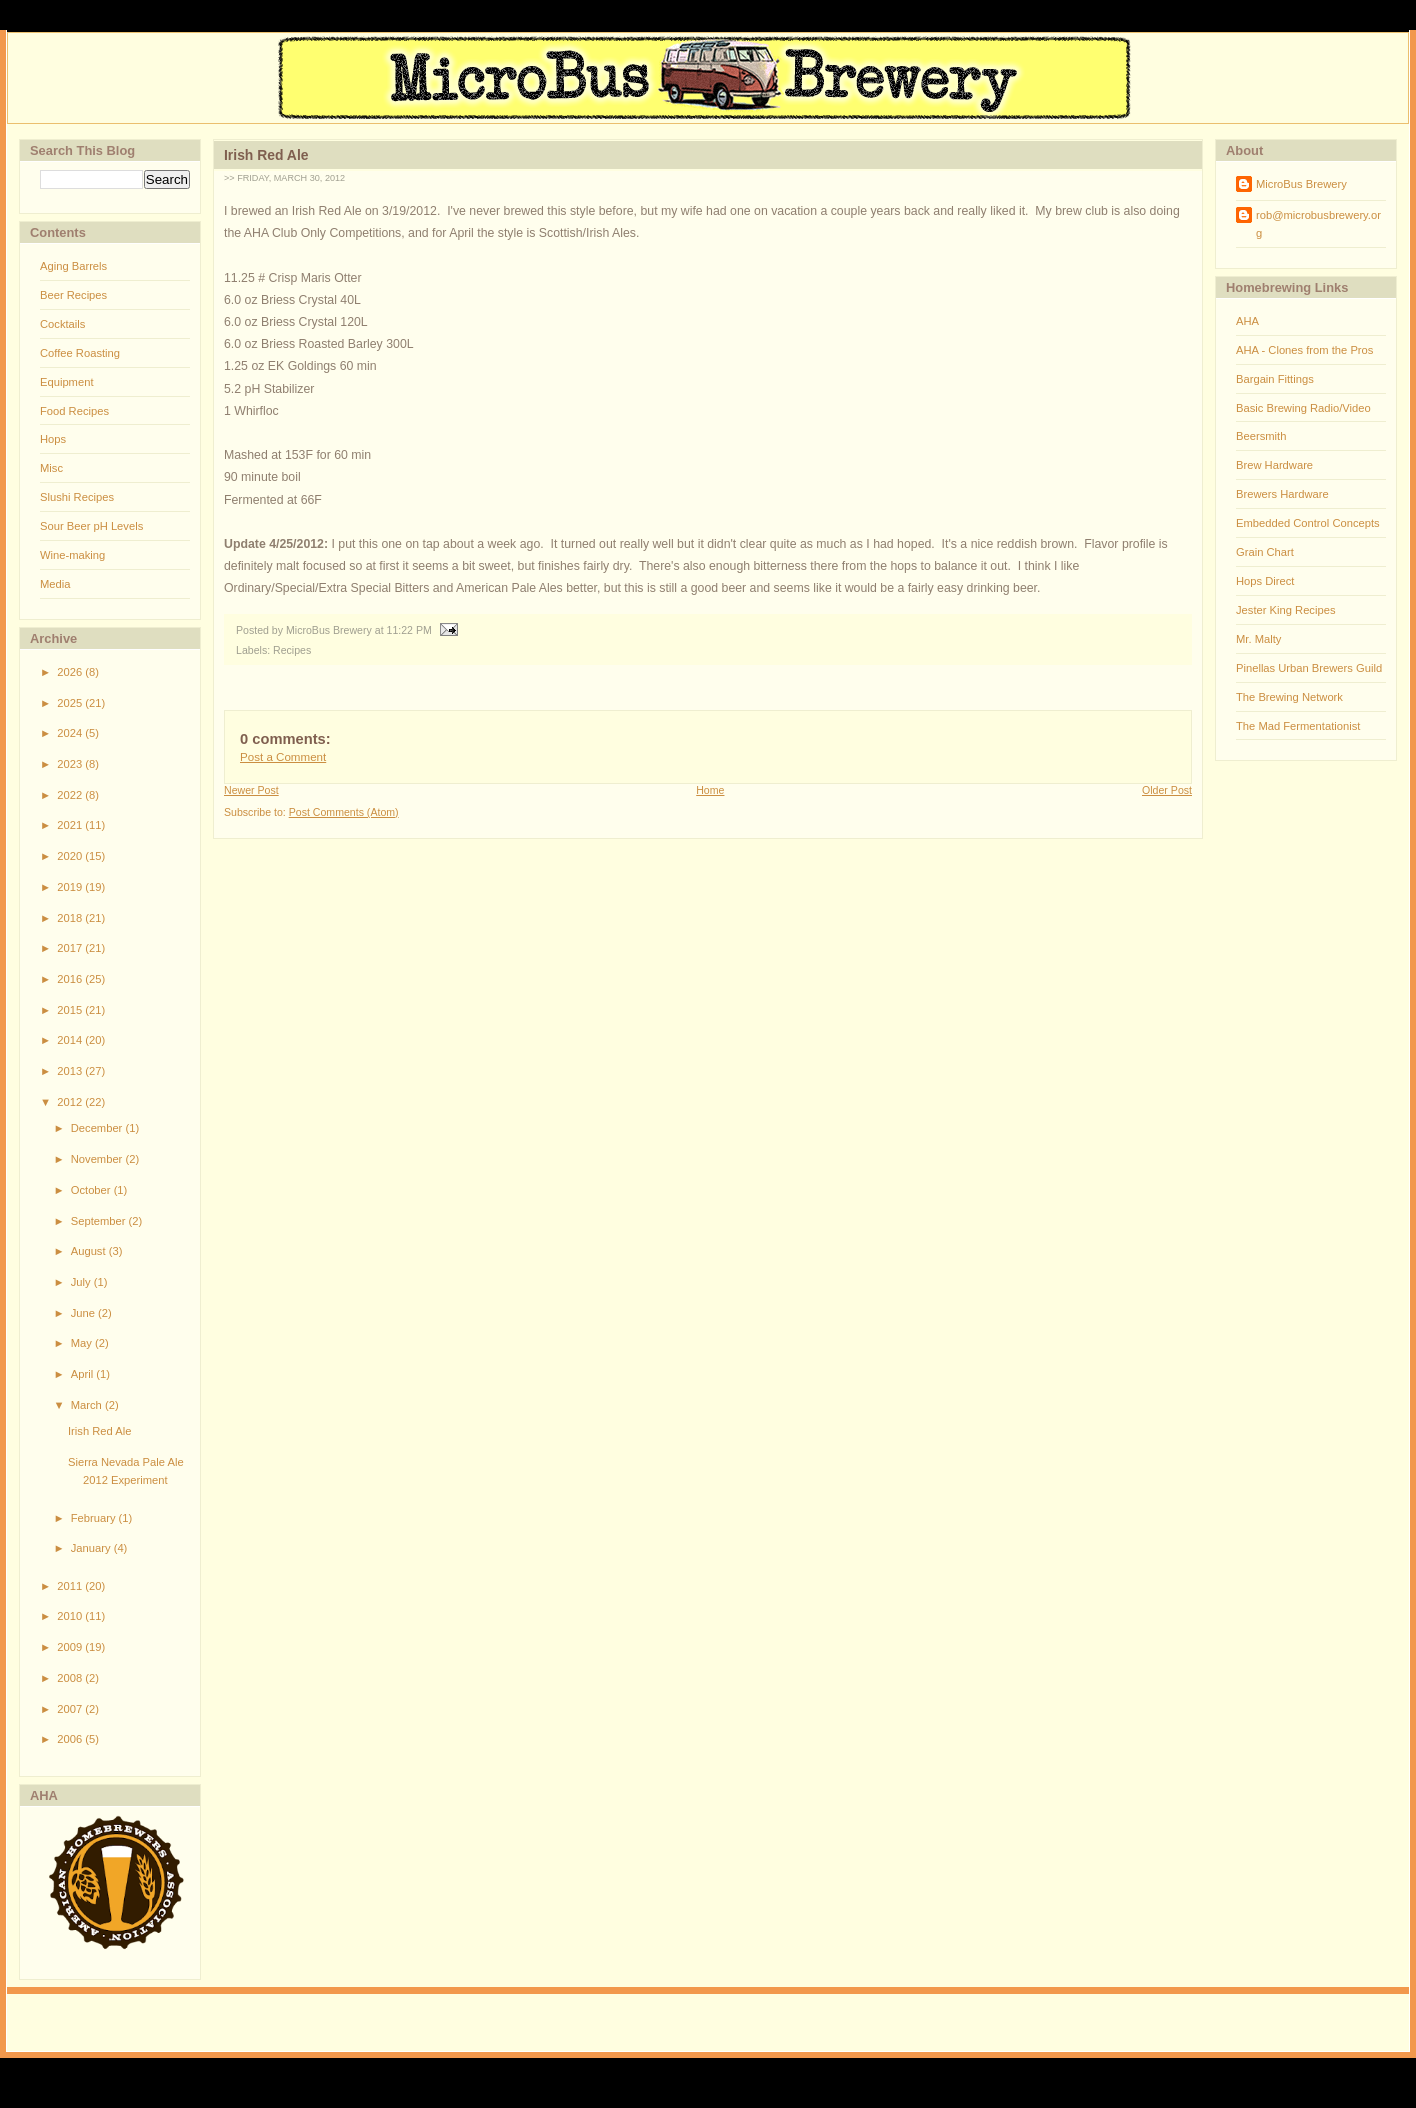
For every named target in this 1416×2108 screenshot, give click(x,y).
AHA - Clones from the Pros (1304, 350)
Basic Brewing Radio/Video (1303, 408)
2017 (71, 948)
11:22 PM (409, 630)
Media (55, 584)
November (98, 1159)
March (88, 1405)
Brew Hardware (1274, 465)
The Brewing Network (1289, 697)
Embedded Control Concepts (1308, 523)
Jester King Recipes (1286, 610)
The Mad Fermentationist (1298, 726)
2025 (71, 703)
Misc (51, 468)
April (84, 1374)
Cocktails (62, 324)
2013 (71, 1071)
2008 (71, 1678)
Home (710, 790)
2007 (71, 1709)
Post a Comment (283, 757)
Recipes (292, 650)
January (92, 1548)
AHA (1247, 321)
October (92, 1190)
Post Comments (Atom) (344, 812)
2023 (71, 764)
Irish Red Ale (99, 1431)
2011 (71, 1586)
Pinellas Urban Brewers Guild (1309, 668)
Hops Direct (1265, 581)
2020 (71, 856)
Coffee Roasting (80, 353)
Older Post (1167, 790)
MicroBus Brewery (1301, 184)
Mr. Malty (1258, 639)
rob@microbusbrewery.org (1318, 224)
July (82, 1282)
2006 (71, 1739)
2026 (71, 672)
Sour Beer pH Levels (91, 526)
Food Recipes (74, 411)
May (83, 1343)
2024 (71, 733)
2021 (71, 825)
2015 (71, 1010)
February (95, 1518)
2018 (71, 918)
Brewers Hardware (1282, 494)
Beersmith (1261, 436)
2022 (71, 795)
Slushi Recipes (77, 497)
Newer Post (251, 790)
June (84, 1313)
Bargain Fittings (1275, 379)
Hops (53, 439)
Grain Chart (1265, 552)
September (100, 1221)
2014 (71, 1040)
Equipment (67, 382)
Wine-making (72, 555)
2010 (71, 1616)
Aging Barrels (73, 266)
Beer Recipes (73, 295)
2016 (71, 979)
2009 (71, 1647)
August (90, 1251)
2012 (71, 1102)
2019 (71, 887)
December (98, 1128)
